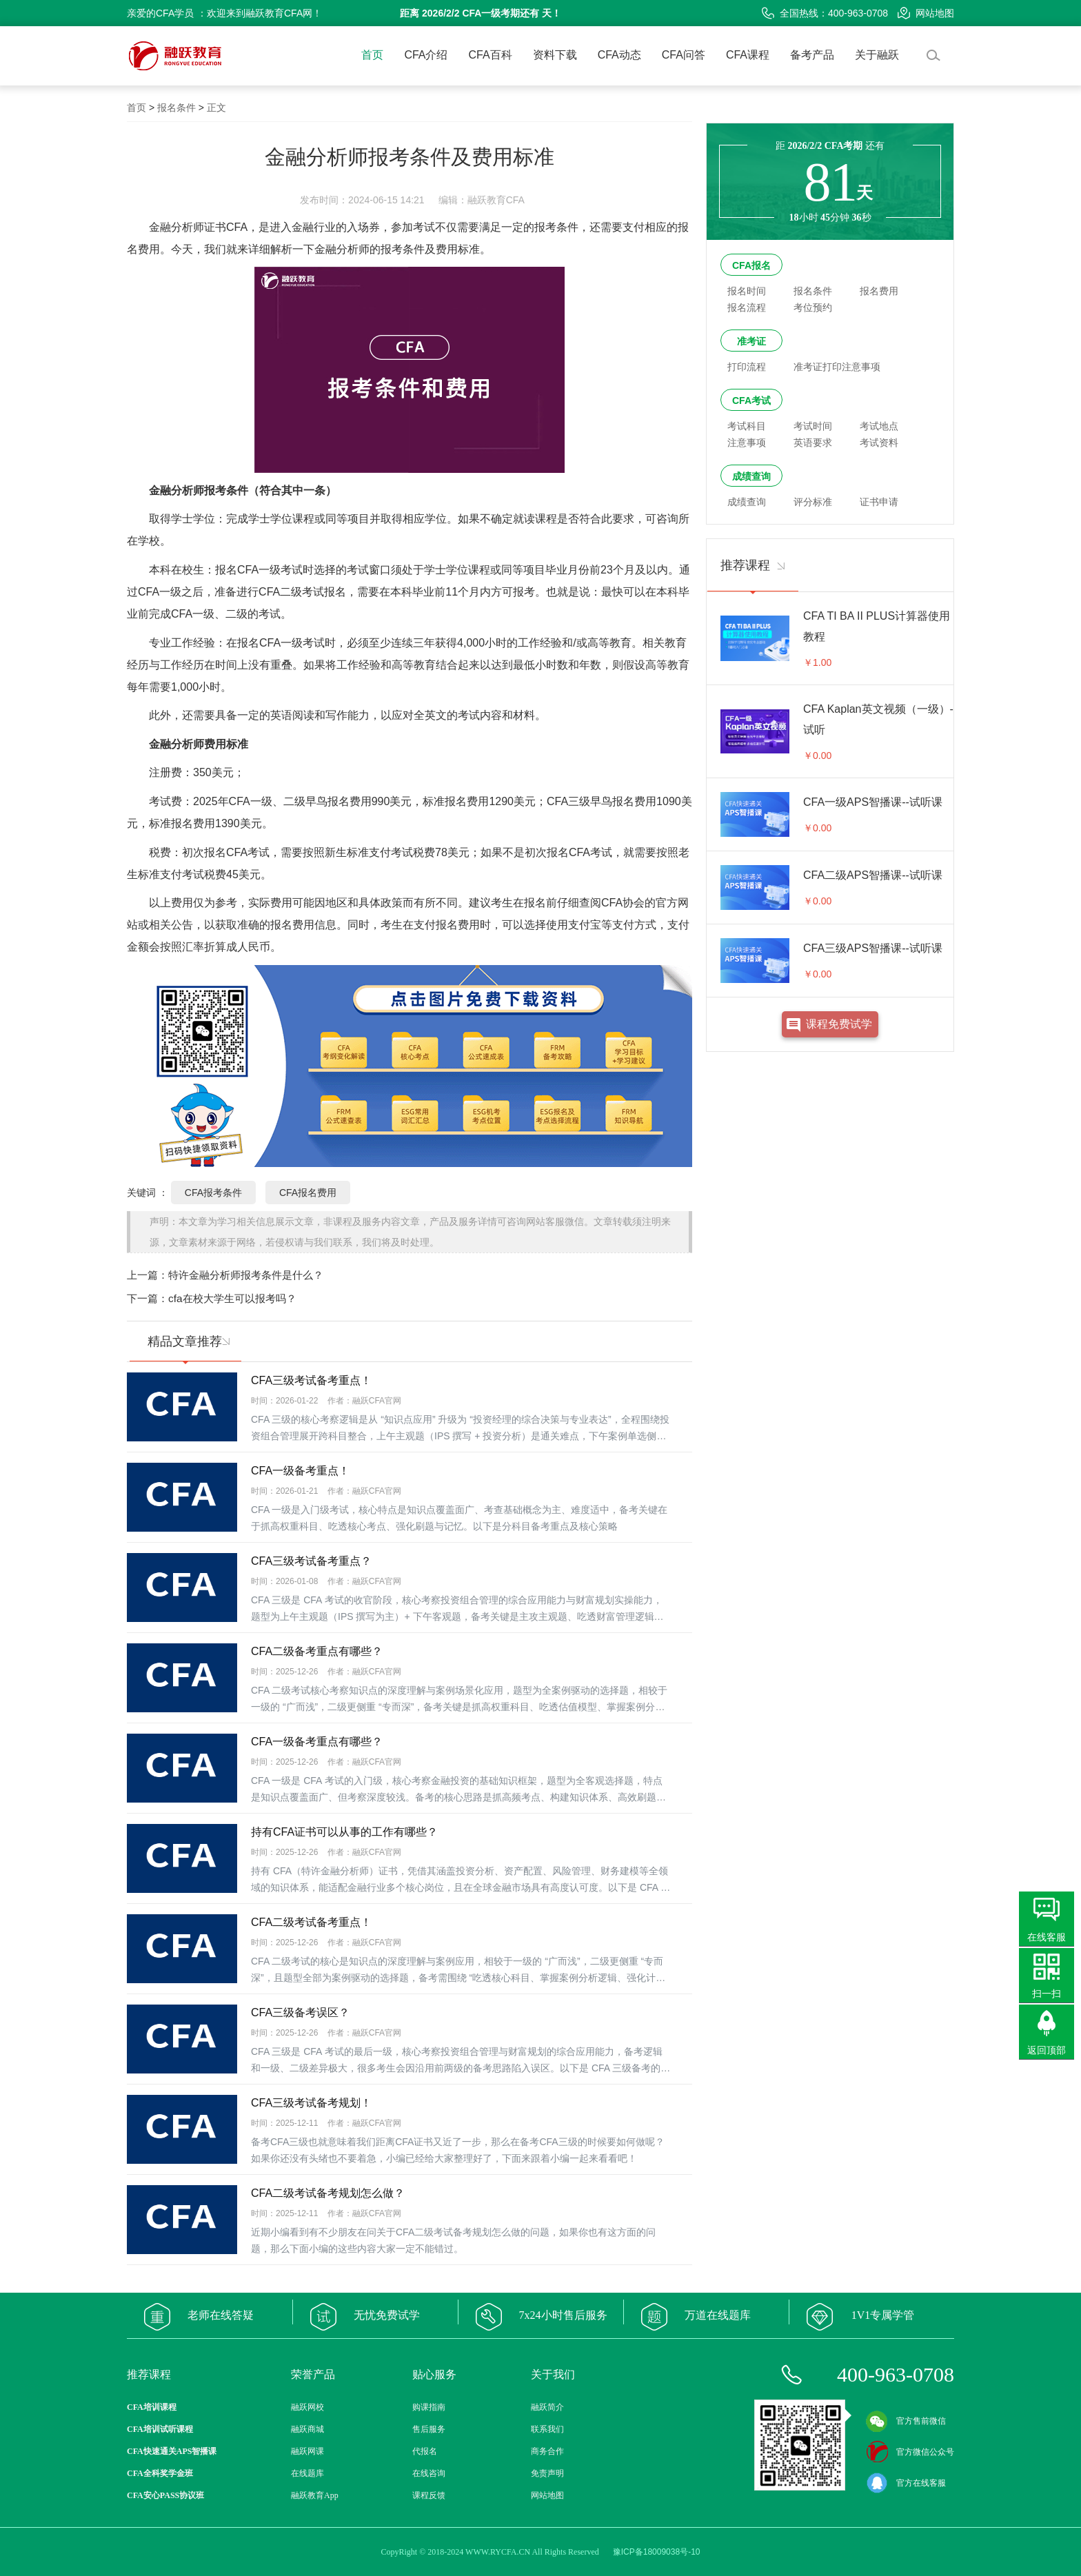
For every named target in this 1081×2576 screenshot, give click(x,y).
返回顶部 (1046, 2050)
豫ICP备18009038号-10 (656, 2552)
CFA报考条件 (213, 1192)
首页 (372, 55)
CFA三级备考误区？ (300, 2012)
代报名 (424, 2451)
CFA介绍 (425, 55)
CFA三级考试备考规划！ (311, 2103)
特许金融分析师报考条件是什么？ (245, 1275)
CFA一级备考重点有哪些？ (317, 1741)
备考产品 (812, 55)
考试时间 (813, 426)
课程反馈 (428, 2495)
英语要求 (813, 442)
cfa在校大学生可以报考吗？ (232, 1298)
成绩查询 (751, 476)
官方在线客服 (906, 2483)
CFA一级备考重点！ (300, 1471)
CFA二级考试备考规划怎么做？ (328, 2193)
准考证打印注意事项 (837, 366)
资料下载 (555, 55)
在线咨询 (428, 2473)
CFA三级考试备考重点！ (311, 1380)
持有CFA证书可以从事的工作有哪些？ (344, 1832)
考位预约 (813, 307)
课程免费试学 (839, 1024)
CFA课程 (747, 55)
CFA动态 (619, 55)
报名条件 (176, 107)
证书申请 (879, 501)
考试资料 (879, 442)
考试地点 (879, 426)
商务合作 (547, 2451)
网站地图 (926, 13)
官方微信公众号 (910, 2452)
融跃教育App (315, 2495)
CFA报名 (751, 265)
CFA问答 (683, 55)
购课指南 (428, 2407)
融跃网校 (307, 2407)
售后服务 (428, 2429)
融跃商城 (307, 2429)
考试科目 (746, 426)
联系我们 (547, 2429)
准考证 (751, 341)
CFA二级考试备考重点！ (311, 1922)
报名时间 (746, 290)
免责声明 (547, 2473)
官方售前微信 (906, 2421)
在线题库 (307, 2473)
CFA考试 (751, 400)
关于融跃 (877, 55)
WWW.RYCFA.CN (497, 2552)
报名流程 (746, 307)
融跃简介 (547, 2407)
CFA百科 (490, 55)
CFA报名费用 (307, 1192)
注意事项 (746, 442)
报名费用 (879, 290)
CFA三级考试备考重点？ (311, 1561)
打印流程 (746, 366)
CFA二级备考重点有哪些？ (317, 1651)
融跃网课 (307, 2451)
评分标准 (813, 501)
